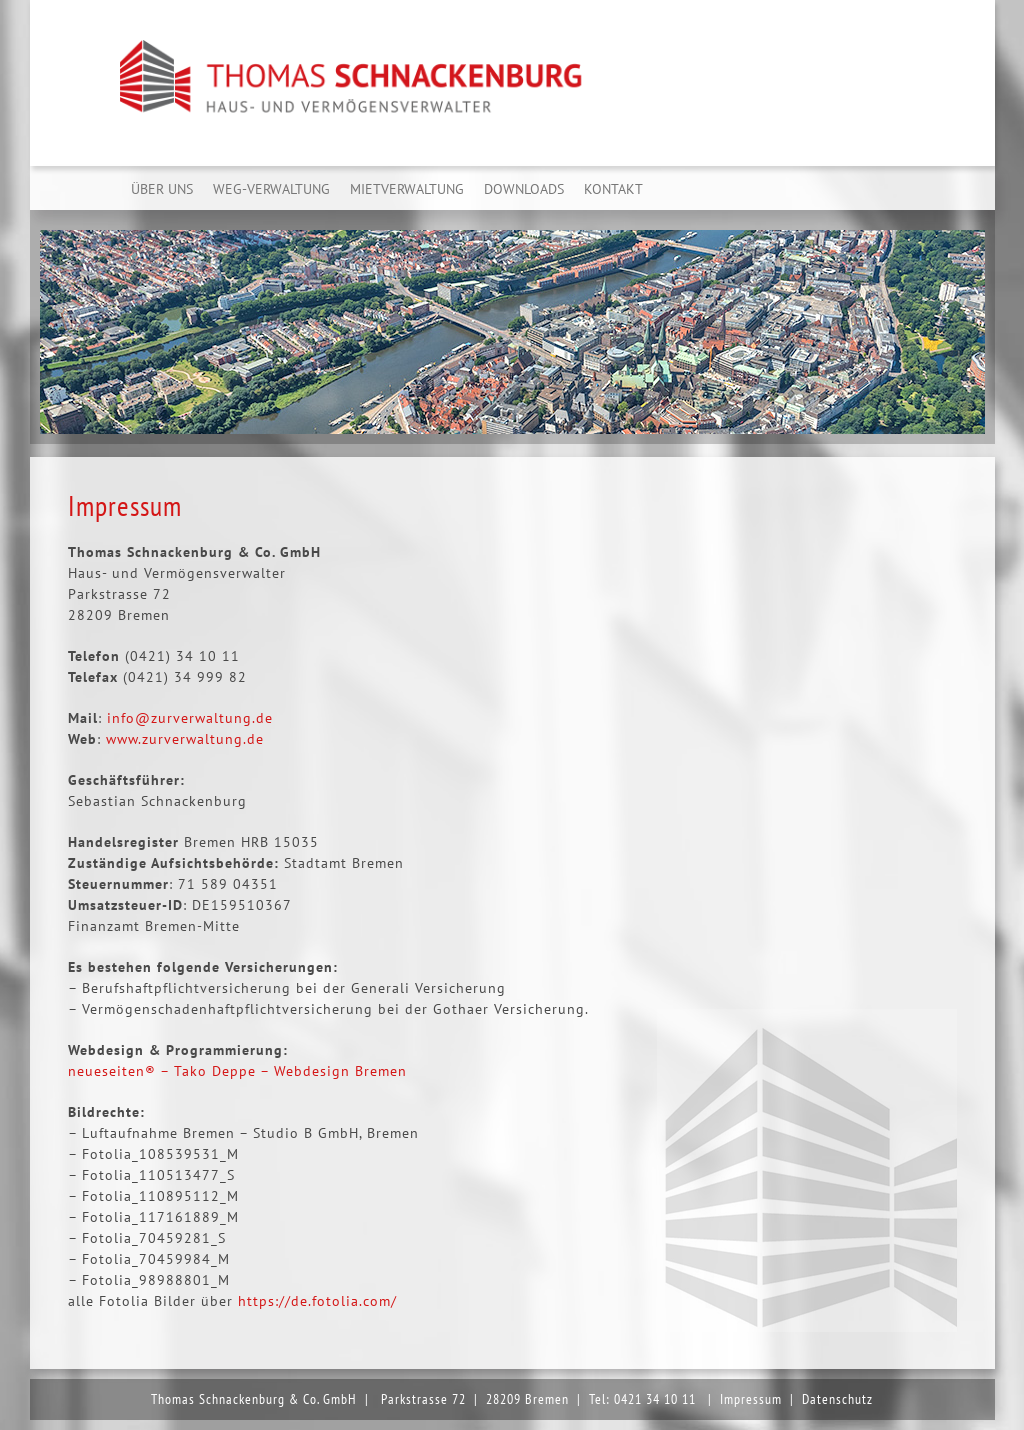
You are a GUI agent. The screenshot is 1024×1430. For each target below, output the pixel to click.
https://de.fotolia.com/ (317, 1301)
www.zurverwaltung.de (185, 739)
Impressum (751, 1399)
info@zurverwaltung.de (190, 718)
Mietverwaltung (407, 189)
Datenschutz (837, 1399)
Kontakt (613, 189)
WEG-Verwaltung (271, 189)
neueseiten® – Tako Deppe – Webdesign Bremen (237, 1071)
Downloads (524, 189)
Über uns (162, 189)
